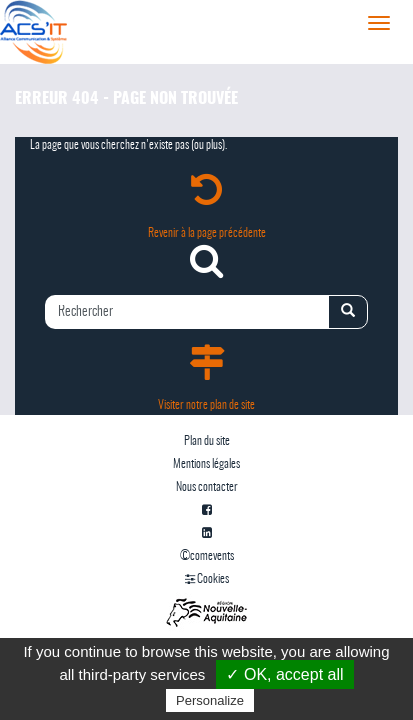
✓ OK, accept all (284, 674)
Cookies (207, 579)
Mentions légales (206, 464)
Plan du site (207, 441)
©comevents (207, 556)
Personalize (210, 700)
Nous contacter (207, 487)
